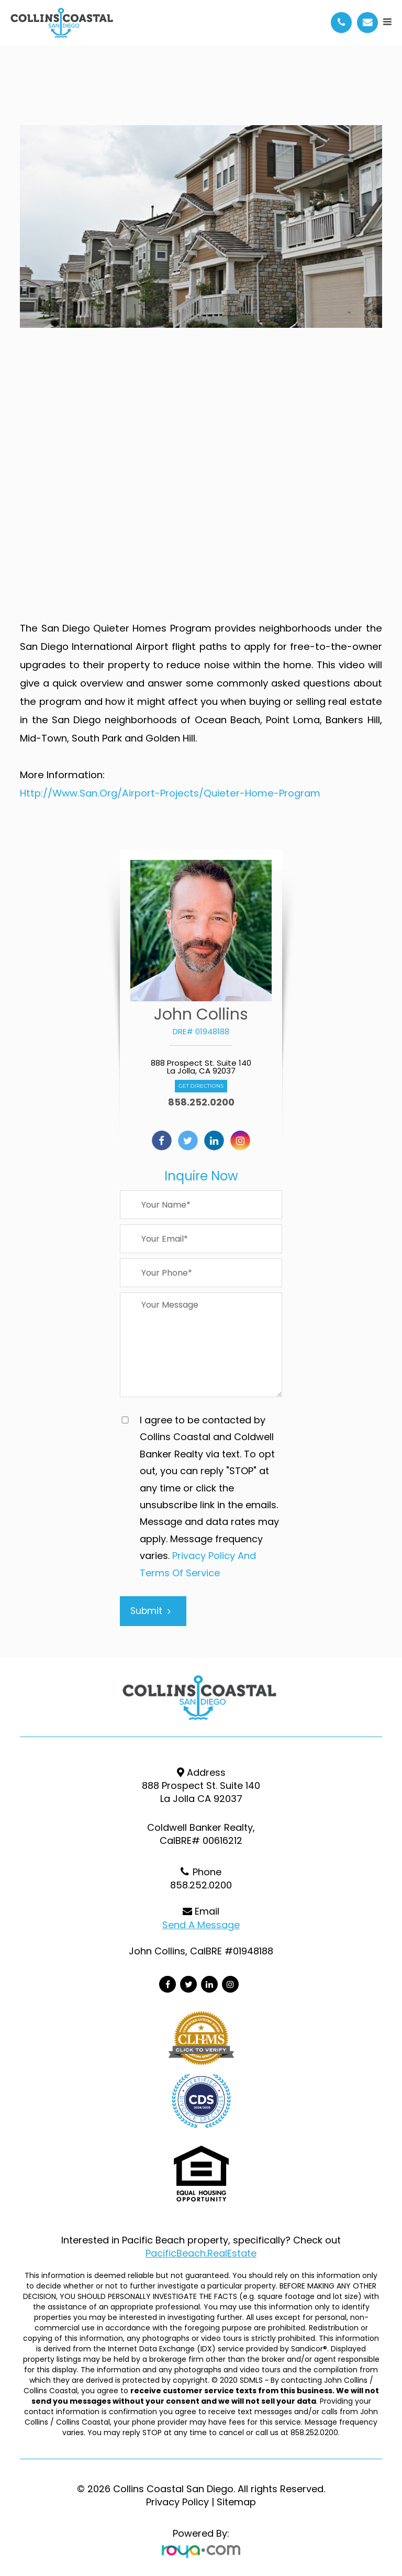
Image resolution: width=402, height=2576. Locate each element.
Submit (150, 1611)
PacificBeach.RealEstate (201, 2253)
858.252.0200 (201, 1102)
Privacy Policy (177, 2501)
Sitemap (236, 2501)
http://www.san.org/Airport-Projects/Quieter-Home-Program (170, 793)
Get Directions (201, 1085)
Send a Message (201, 1924)
